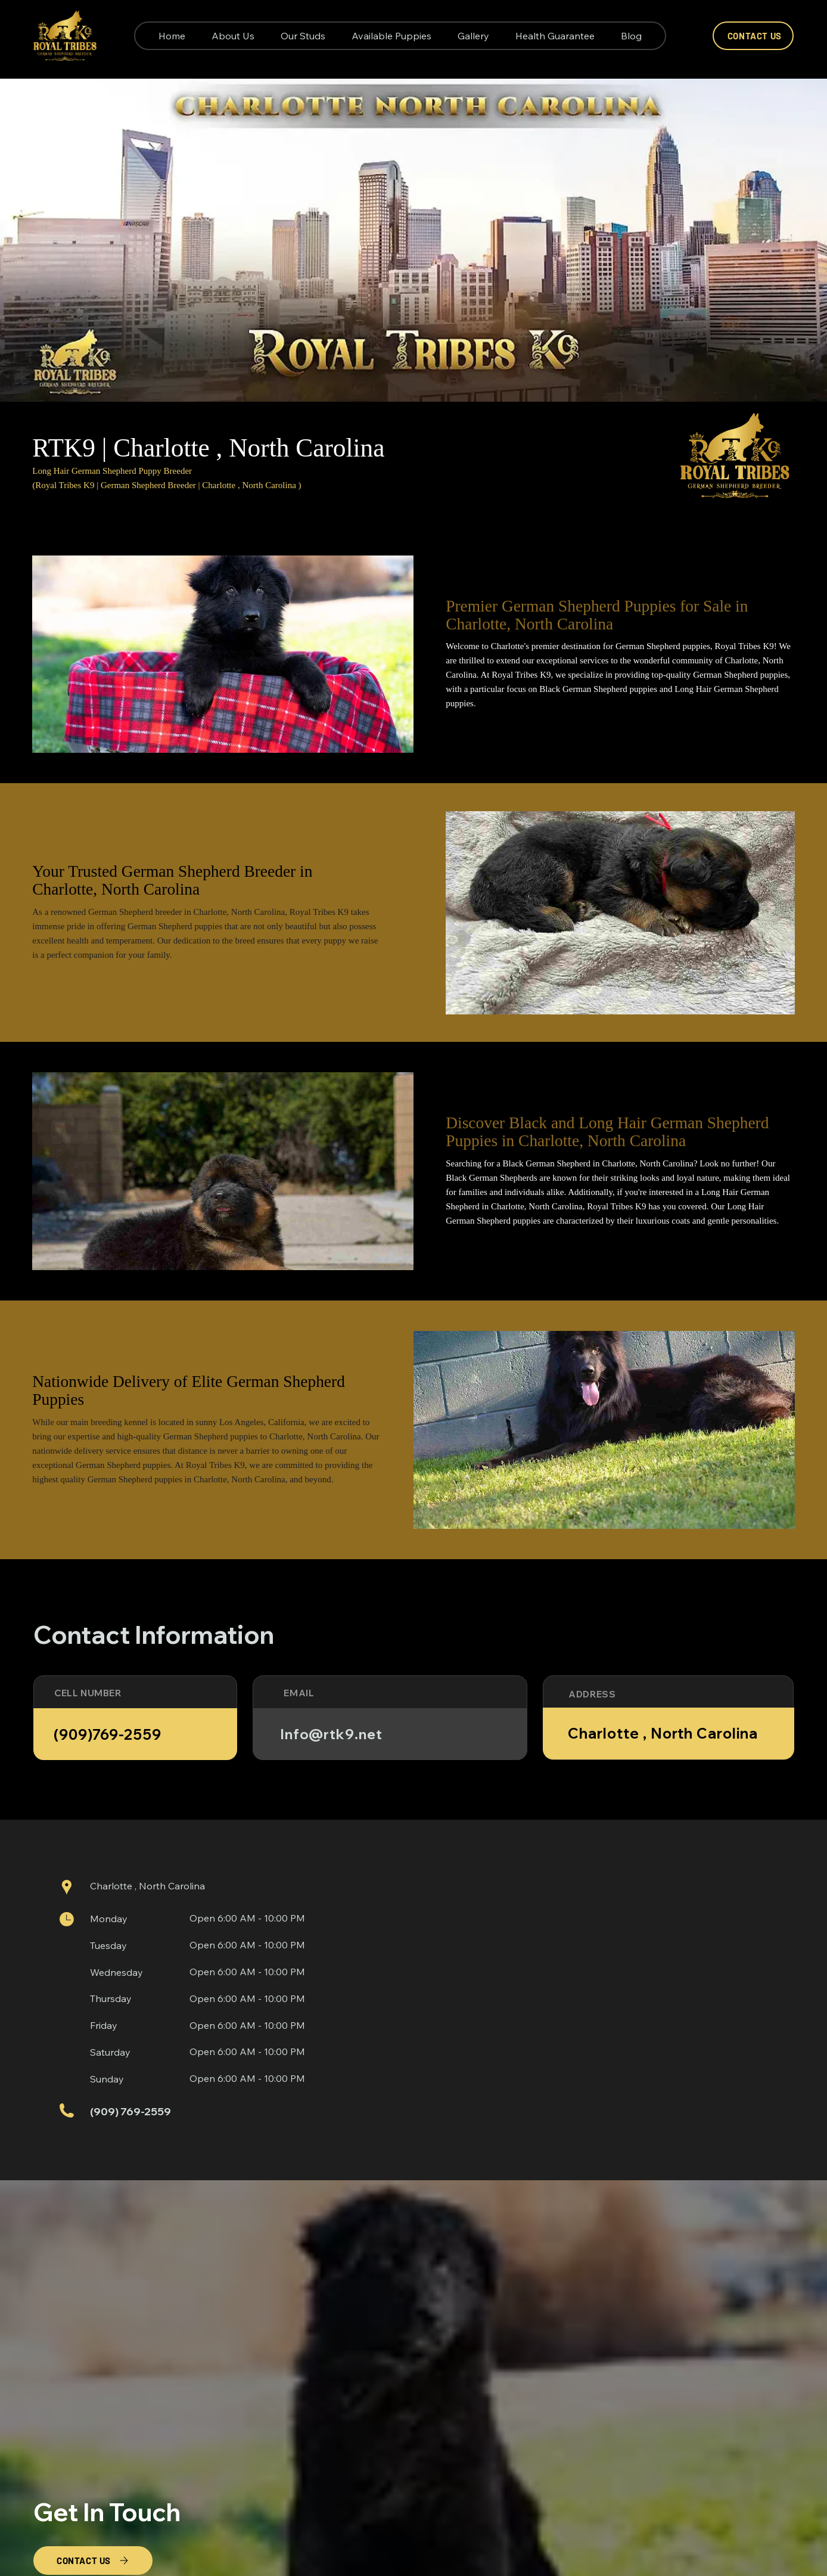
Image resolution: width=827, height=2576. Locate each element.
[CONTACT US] (753, 35)
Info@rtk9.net (331, 1734)
